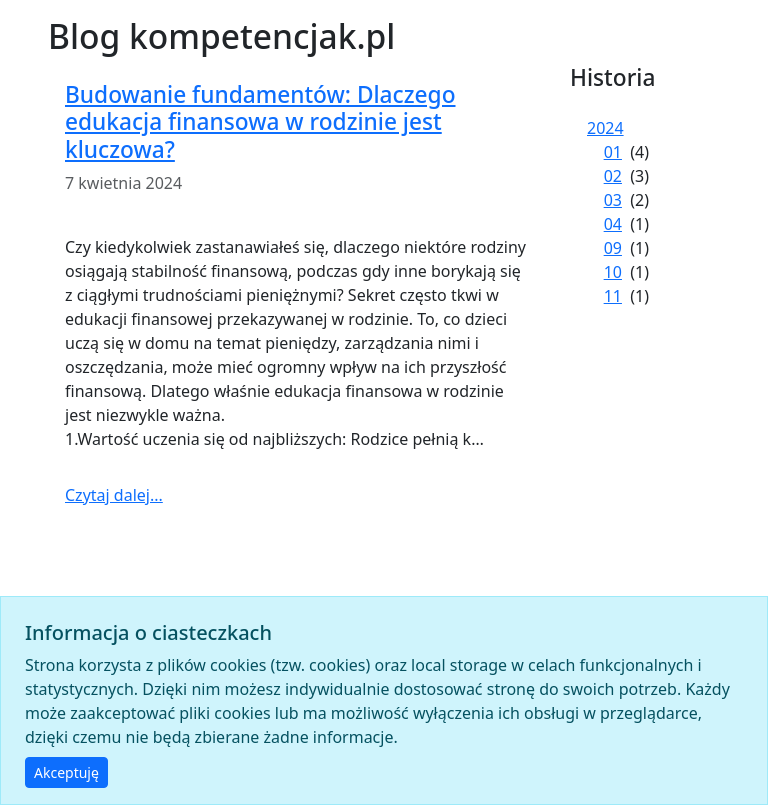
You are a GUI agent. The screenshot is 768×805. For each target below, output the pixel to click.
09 (613, 248)
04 (613, 224)
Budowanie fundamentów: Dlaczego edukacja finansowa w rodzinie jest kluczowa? (260, 121)
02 (613, 176)
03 (613, 200)
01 (613, 152)
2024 (605, 128)
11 (613, 296)
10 (613, 272)
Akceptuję (66, 772)
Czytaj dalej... (114, 495)
